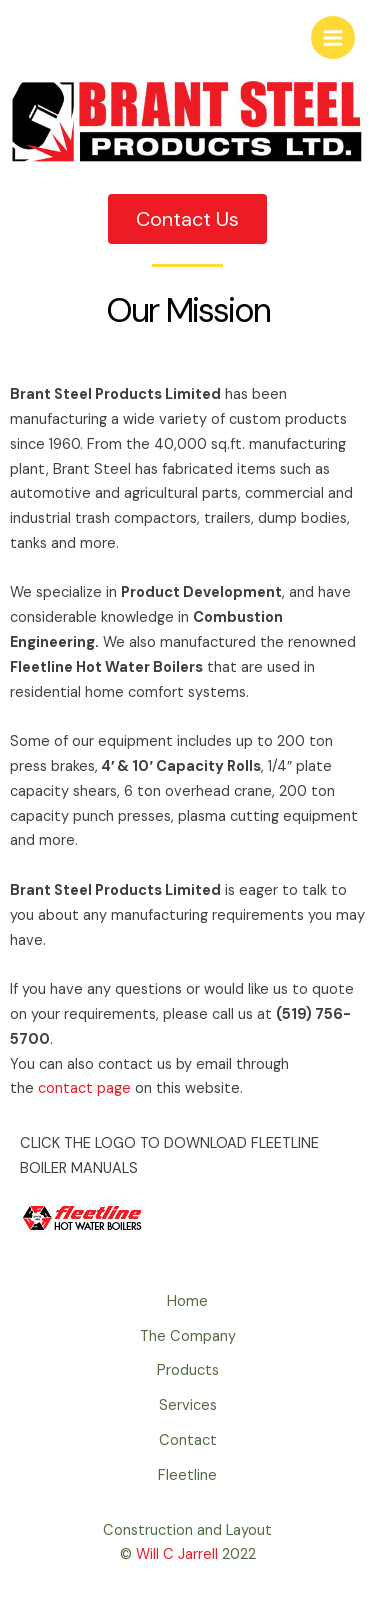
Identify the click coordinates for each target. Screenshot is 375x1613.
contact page (84, 1088)
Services (188, 1405)
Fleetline (187, 1475)
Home (187, 1301)
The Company (188, 1336)
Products (188, 1370)
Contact (188, 1440)
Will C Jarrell (177, 1554)
